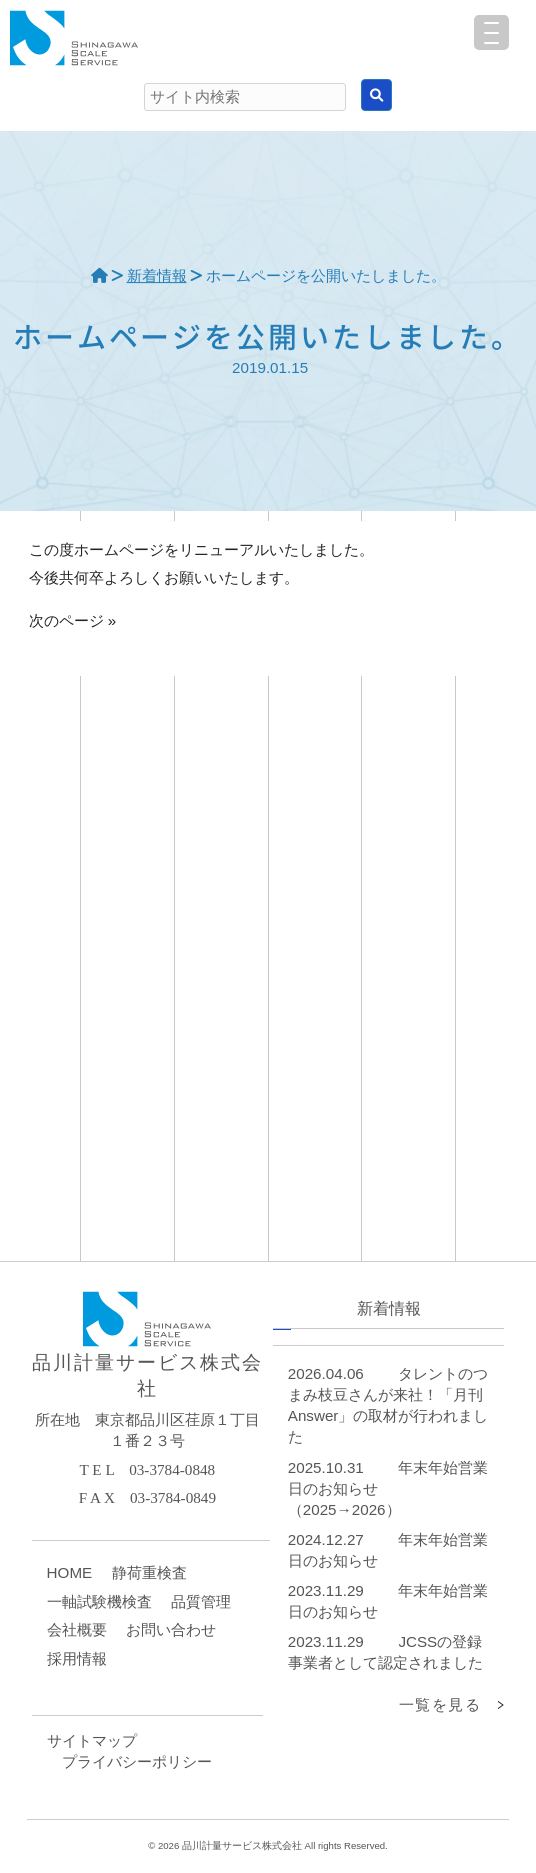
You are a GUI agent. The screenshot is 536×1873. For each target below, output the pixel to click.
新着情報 (157, 275)
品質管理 (201, 1601)
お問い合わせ (171, 1629)
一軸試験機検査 (99, 1601)
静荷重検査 (149, 1572)
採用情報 (77, 1658)
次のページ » (73, 620)
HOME (70, 1572)
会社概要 (77, 1629)
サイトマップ (92, 1740)
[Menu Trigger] (491, 32)
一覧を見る (440, 1704)
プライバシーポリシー (137, 1761)
